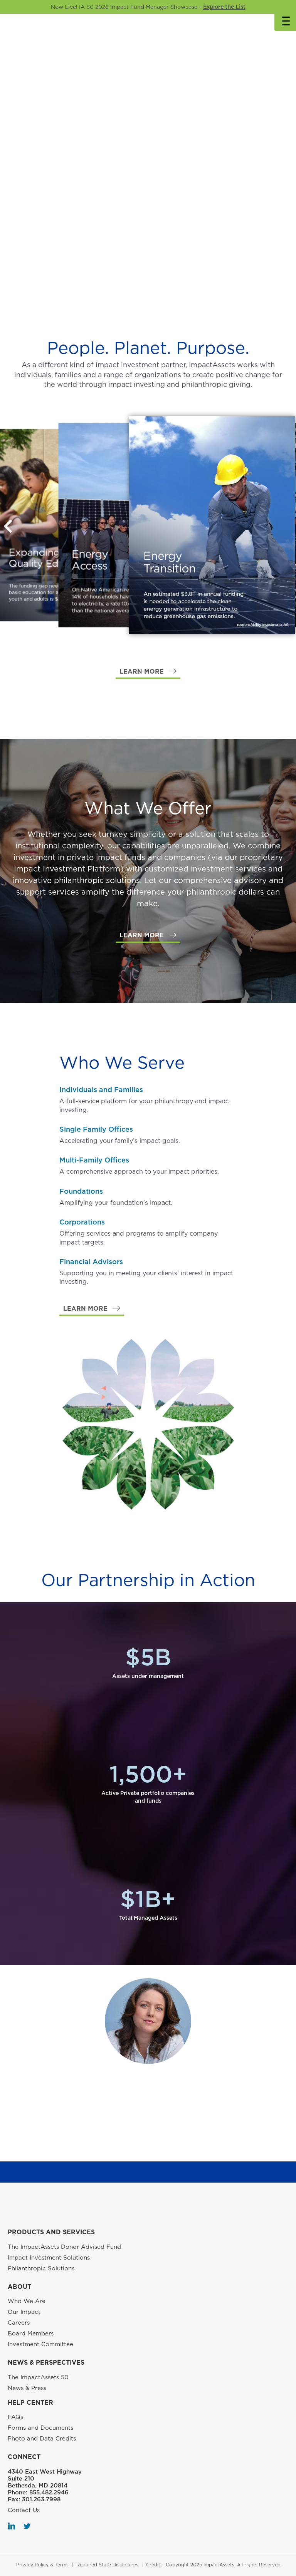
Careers (19, 2322)
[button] (148, 672)
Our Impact (24, 2311)
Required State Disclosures (107, 2565)
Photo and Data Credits (42, 2438)
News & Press (27, 2388)
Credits (154, 2565)
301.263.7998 (41, 2499)
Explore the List (224, 7)
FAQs (15, 2417)
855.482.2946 (49, 2492)
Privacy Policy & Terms (42, 2565)
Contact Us (24, 2510)
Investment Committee (40, 2344)
